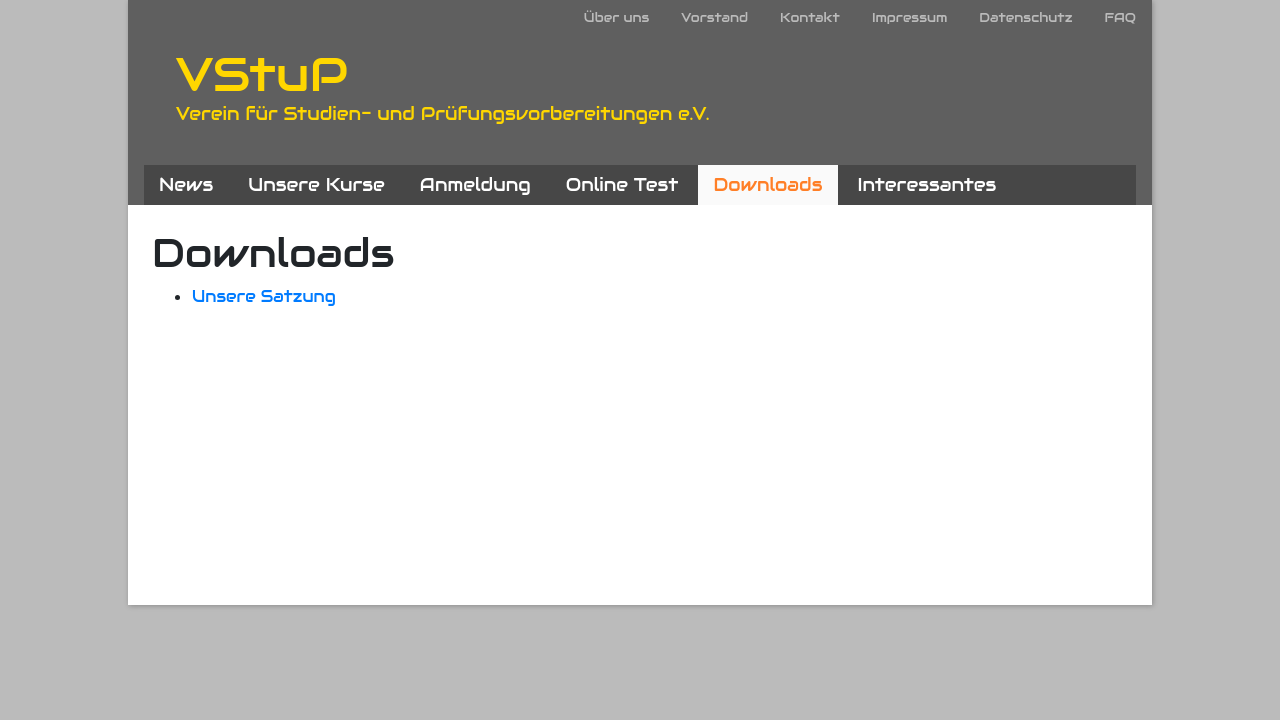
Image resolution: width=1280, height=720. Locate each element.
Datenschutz (1025, 17)
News (186, 184)
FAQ (1120, 17)
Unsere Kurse (316, 184)
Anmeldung (475, 184)
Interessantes (927, 184)
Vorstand (714, 17)
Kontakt (810, 17)
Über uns (616, 17)
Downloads (767, 184)
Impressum (909, 17)
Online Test (622, 184)
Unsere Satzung (264, 296)
